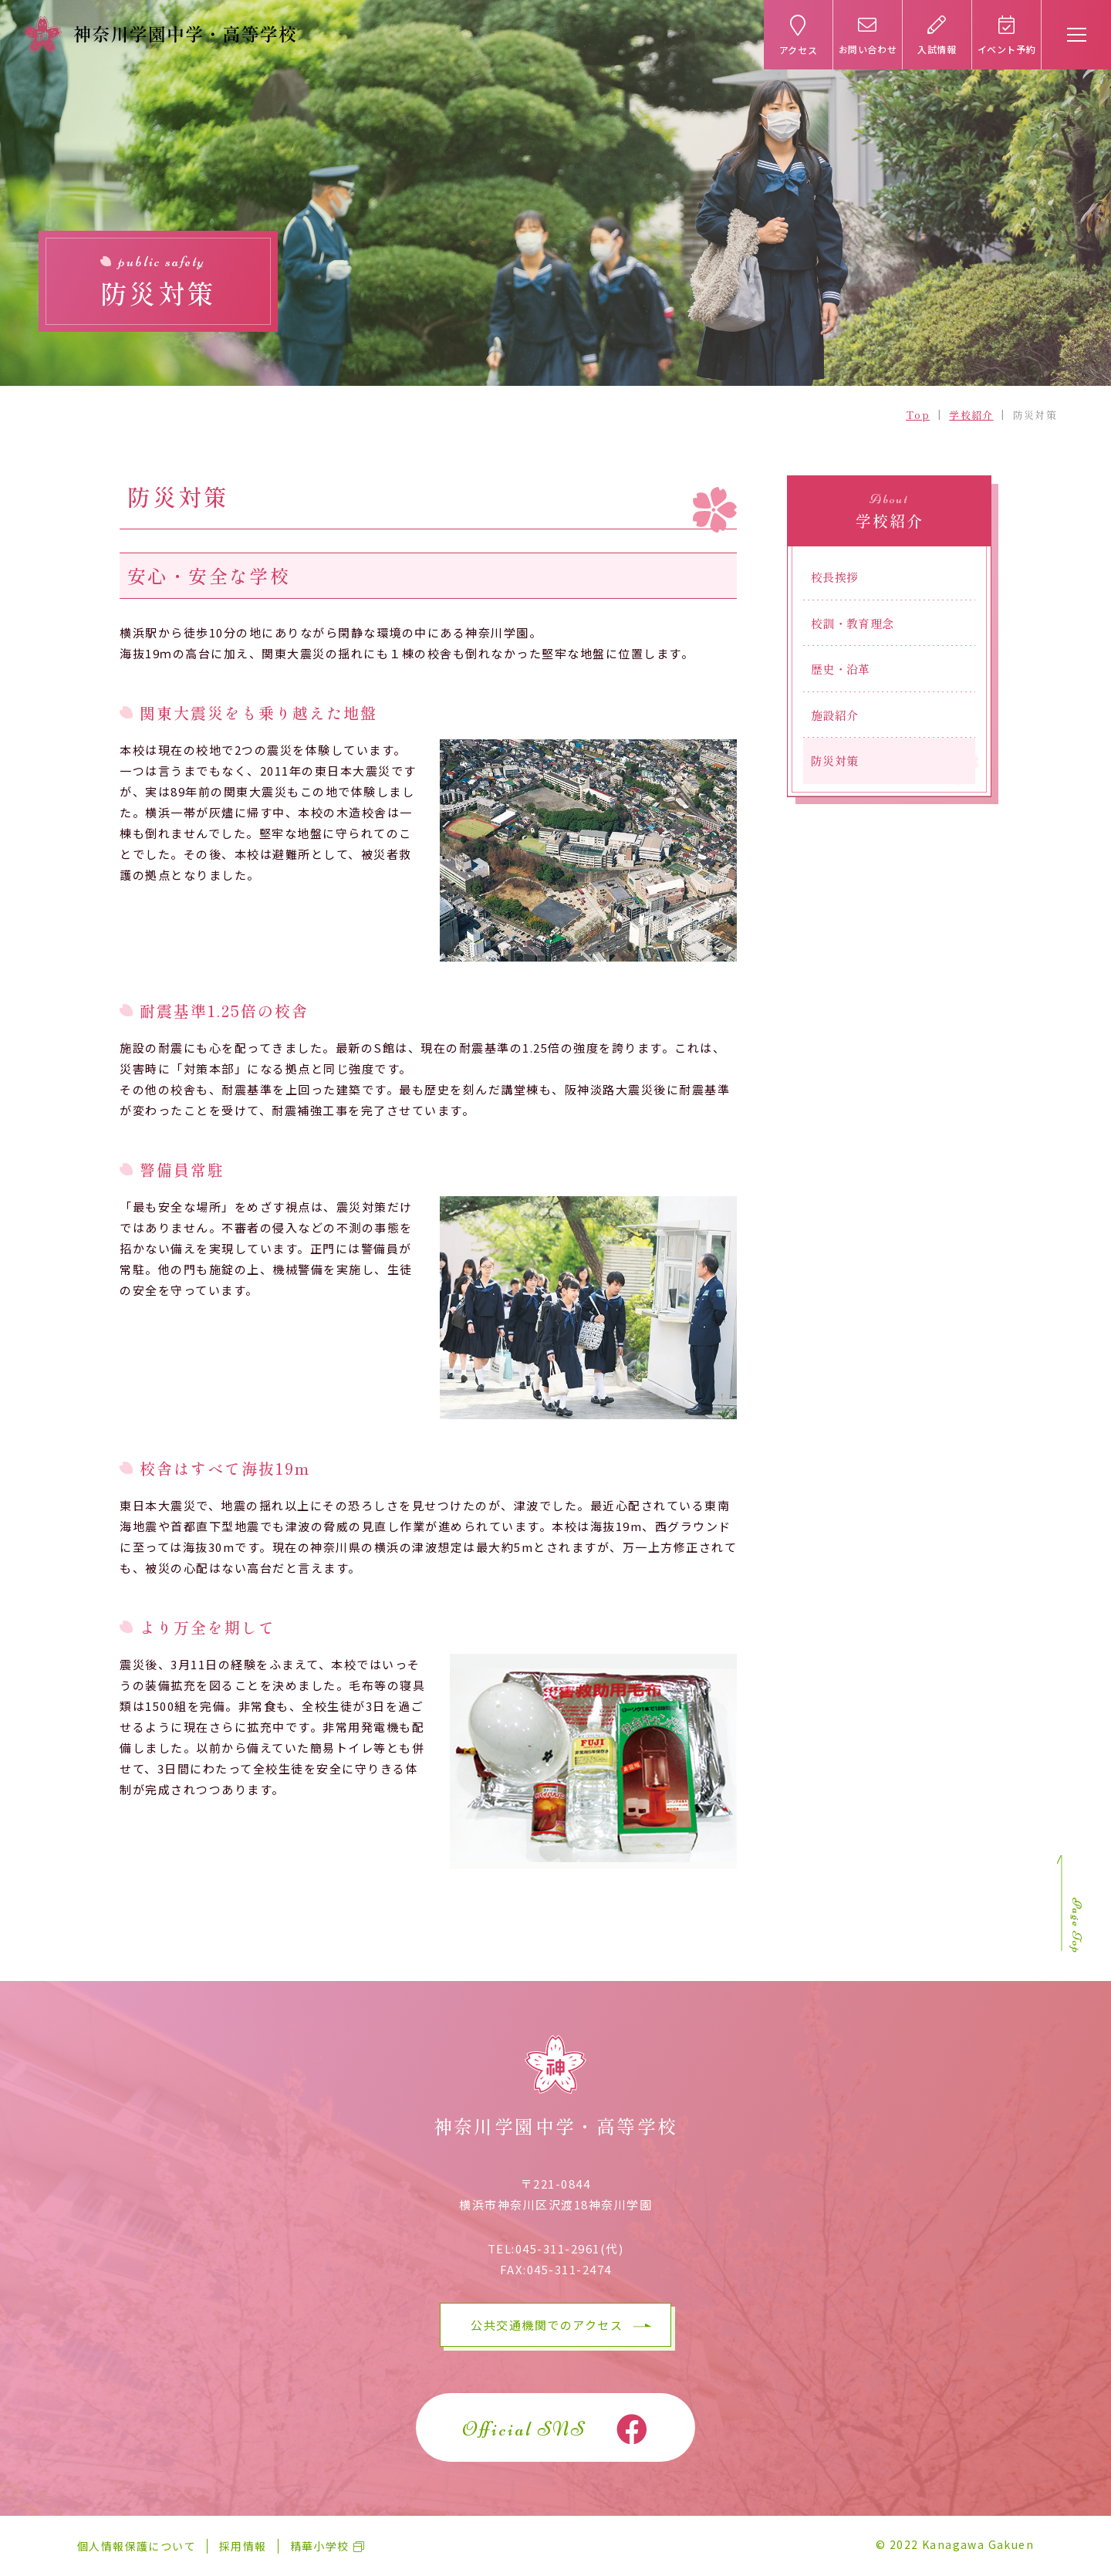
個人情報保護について (136, 2546)
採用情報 (243, 2546)
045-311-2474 (569, 2269)
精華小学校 (320, 2546)
